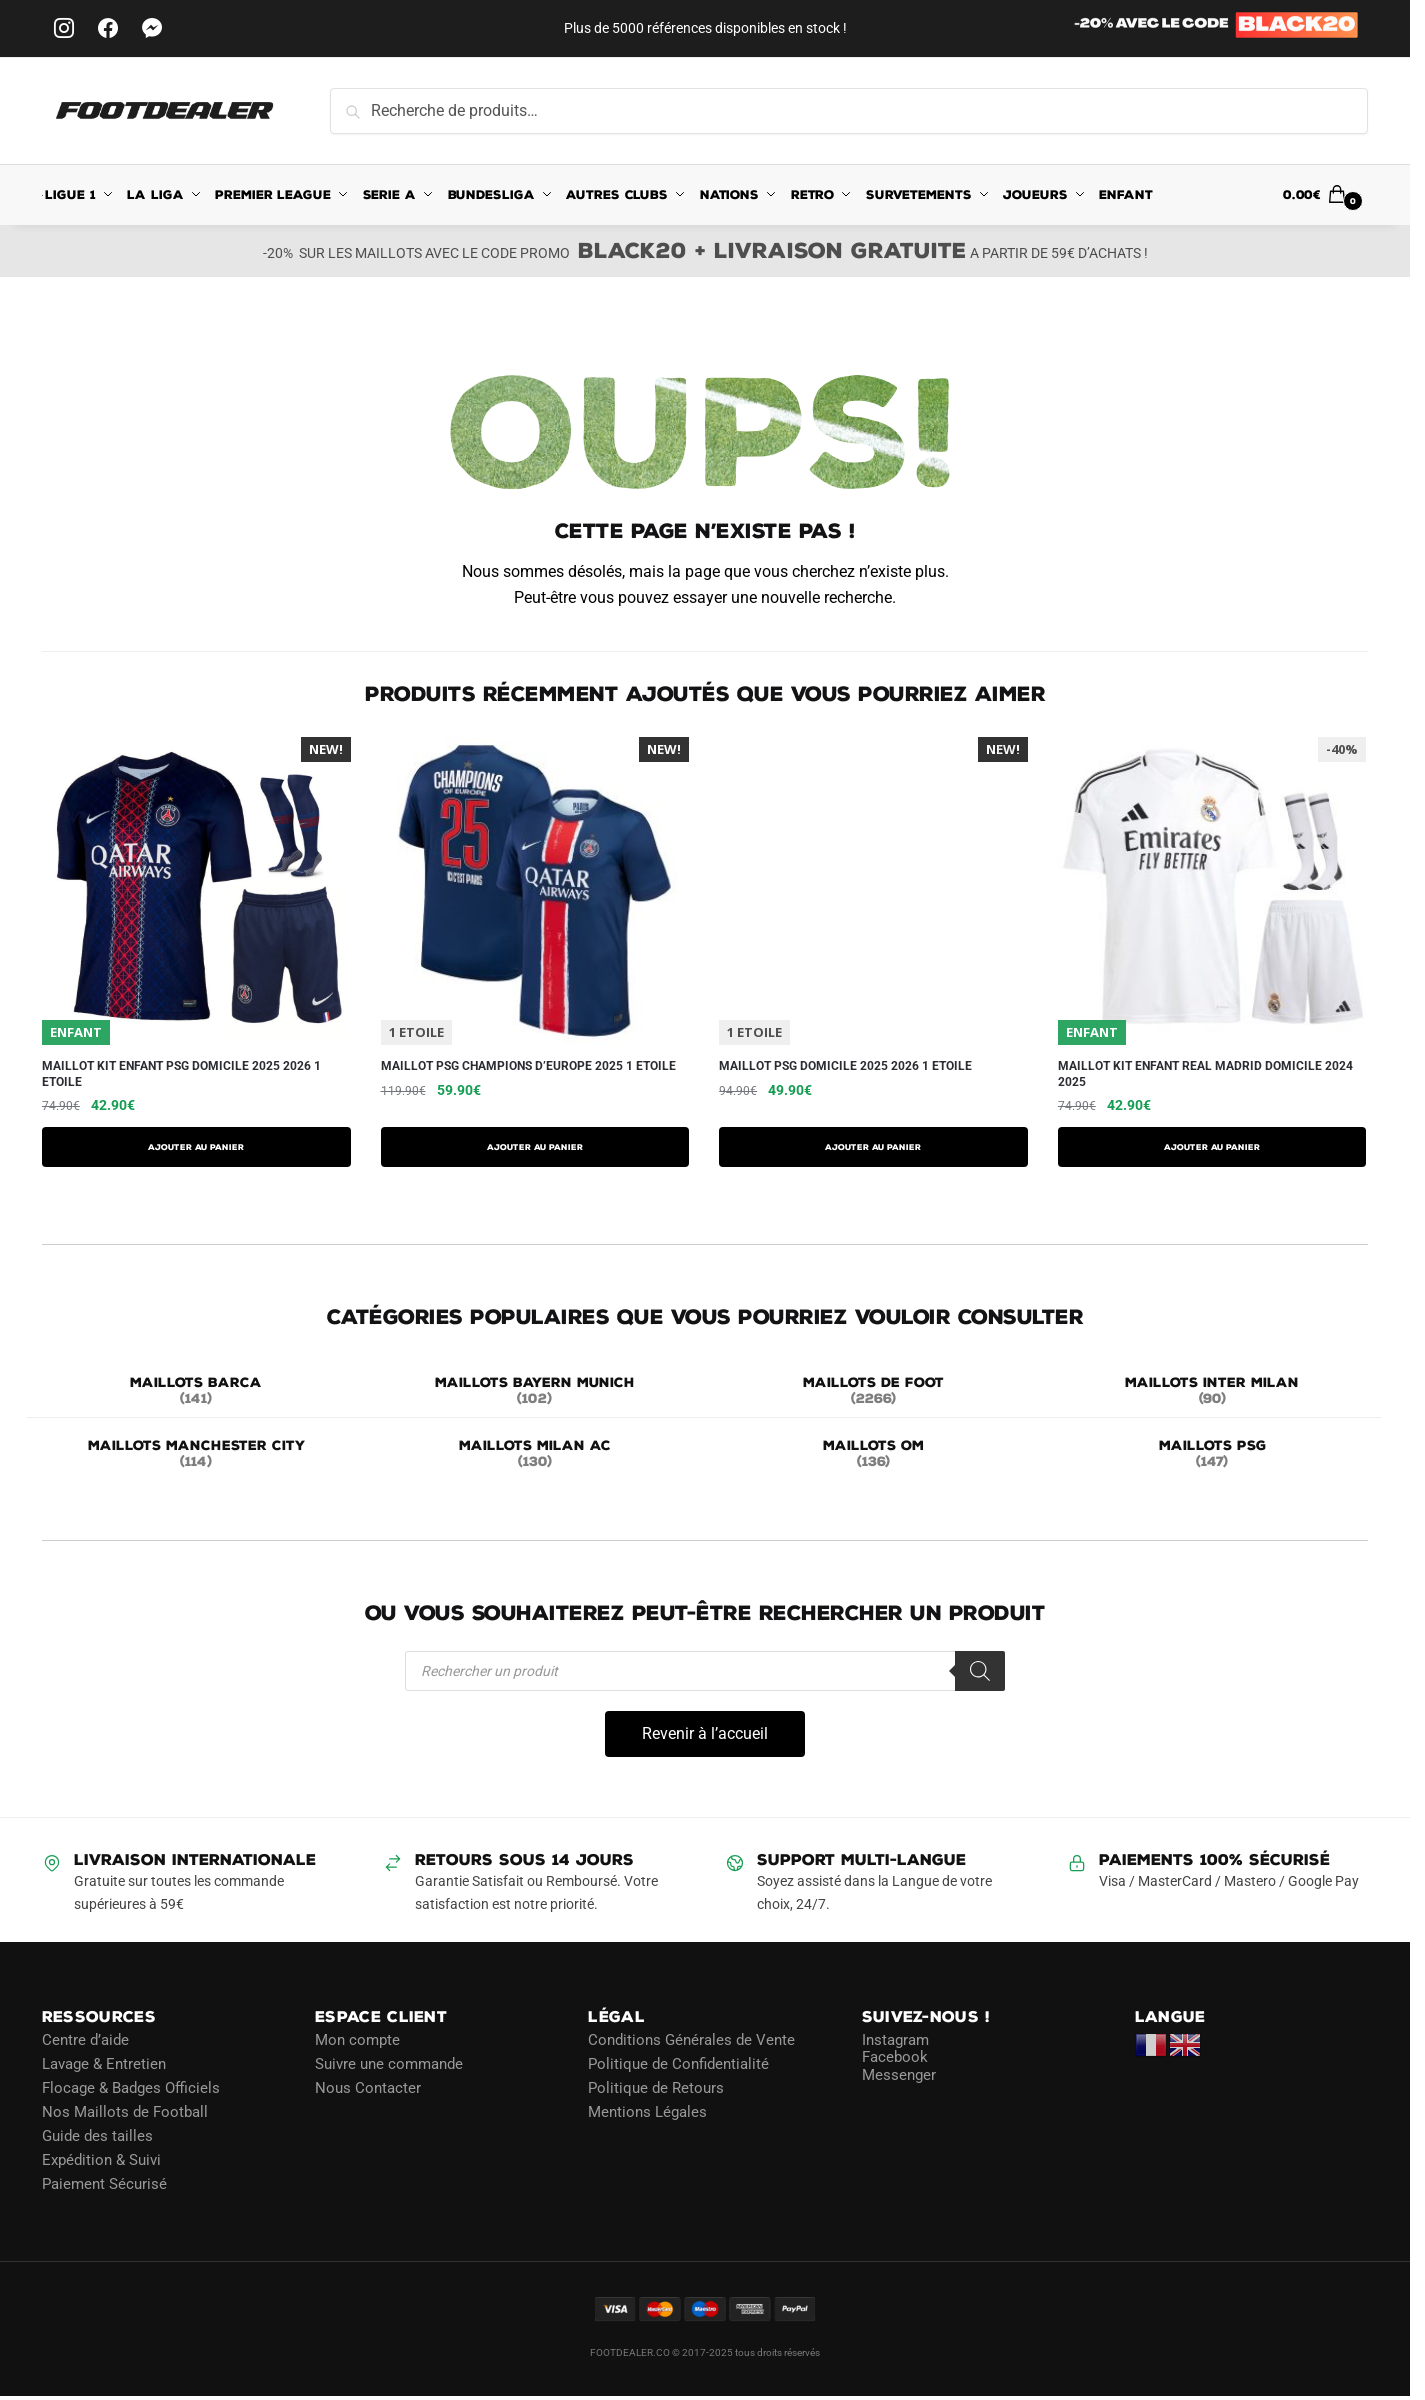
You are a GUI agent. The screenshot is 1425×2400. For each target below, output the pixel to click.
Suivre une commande (389, 2064)
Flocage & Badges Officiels (131, 2088)
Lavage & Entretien (104, 2064)
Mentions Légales (647, 2112)
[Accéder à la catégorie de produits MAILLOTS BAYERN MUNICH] (535, 1391)
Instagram (895, 2040)
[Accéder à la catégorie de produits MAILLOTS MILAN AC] (535, 1454)
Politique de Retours (656, 2088)
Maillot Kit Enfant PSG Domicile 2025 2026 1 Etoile (181, 1074)
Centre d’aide (85, 2040)
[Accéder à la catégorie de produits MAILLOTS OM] (873, 1454)
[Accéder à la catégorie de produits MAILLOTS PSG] (1212, 1454)
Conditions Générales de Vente (691, 2040)
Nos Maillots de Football (125, 2112)
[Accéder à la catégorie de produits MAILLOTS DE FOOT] (873, 1391)
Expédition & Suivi (101, 2160)
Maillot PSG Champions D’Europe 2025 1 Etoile (528, 1066)
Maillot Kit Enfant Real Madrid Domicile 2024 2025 (1205, 1074)
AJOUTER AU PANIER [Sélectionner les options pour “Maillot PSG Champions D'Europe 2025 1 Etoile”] (535, 1147)
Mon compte (357, 2040)
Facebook (895, 2057)
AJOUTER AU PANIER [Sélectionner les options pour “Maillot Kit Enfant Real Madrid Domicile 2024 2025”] (1212, 1147)
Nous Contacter (368, 2088)
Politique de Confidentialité (678, 2064)
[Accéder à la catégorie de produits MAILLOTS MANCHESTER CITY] (196, 1454)
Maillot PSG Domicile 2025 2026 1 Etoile (845, 1066)
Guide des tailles (97, 2136)
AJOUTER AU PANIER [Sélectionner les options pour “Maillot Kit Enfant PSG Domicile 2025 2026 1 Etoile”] (196, 1147)
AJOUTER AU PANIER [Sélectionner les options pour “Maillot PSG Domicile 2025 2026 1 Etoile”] (873, 1147)
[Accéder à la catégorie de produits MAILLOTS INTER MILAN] (1212, 1391)
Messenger (899, 2075)
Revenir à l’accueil (705, 1733)
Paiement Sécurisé (104, 2184)
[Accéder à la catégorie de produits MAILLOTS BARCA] (196, 1391)
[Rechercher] (980, 1671)
